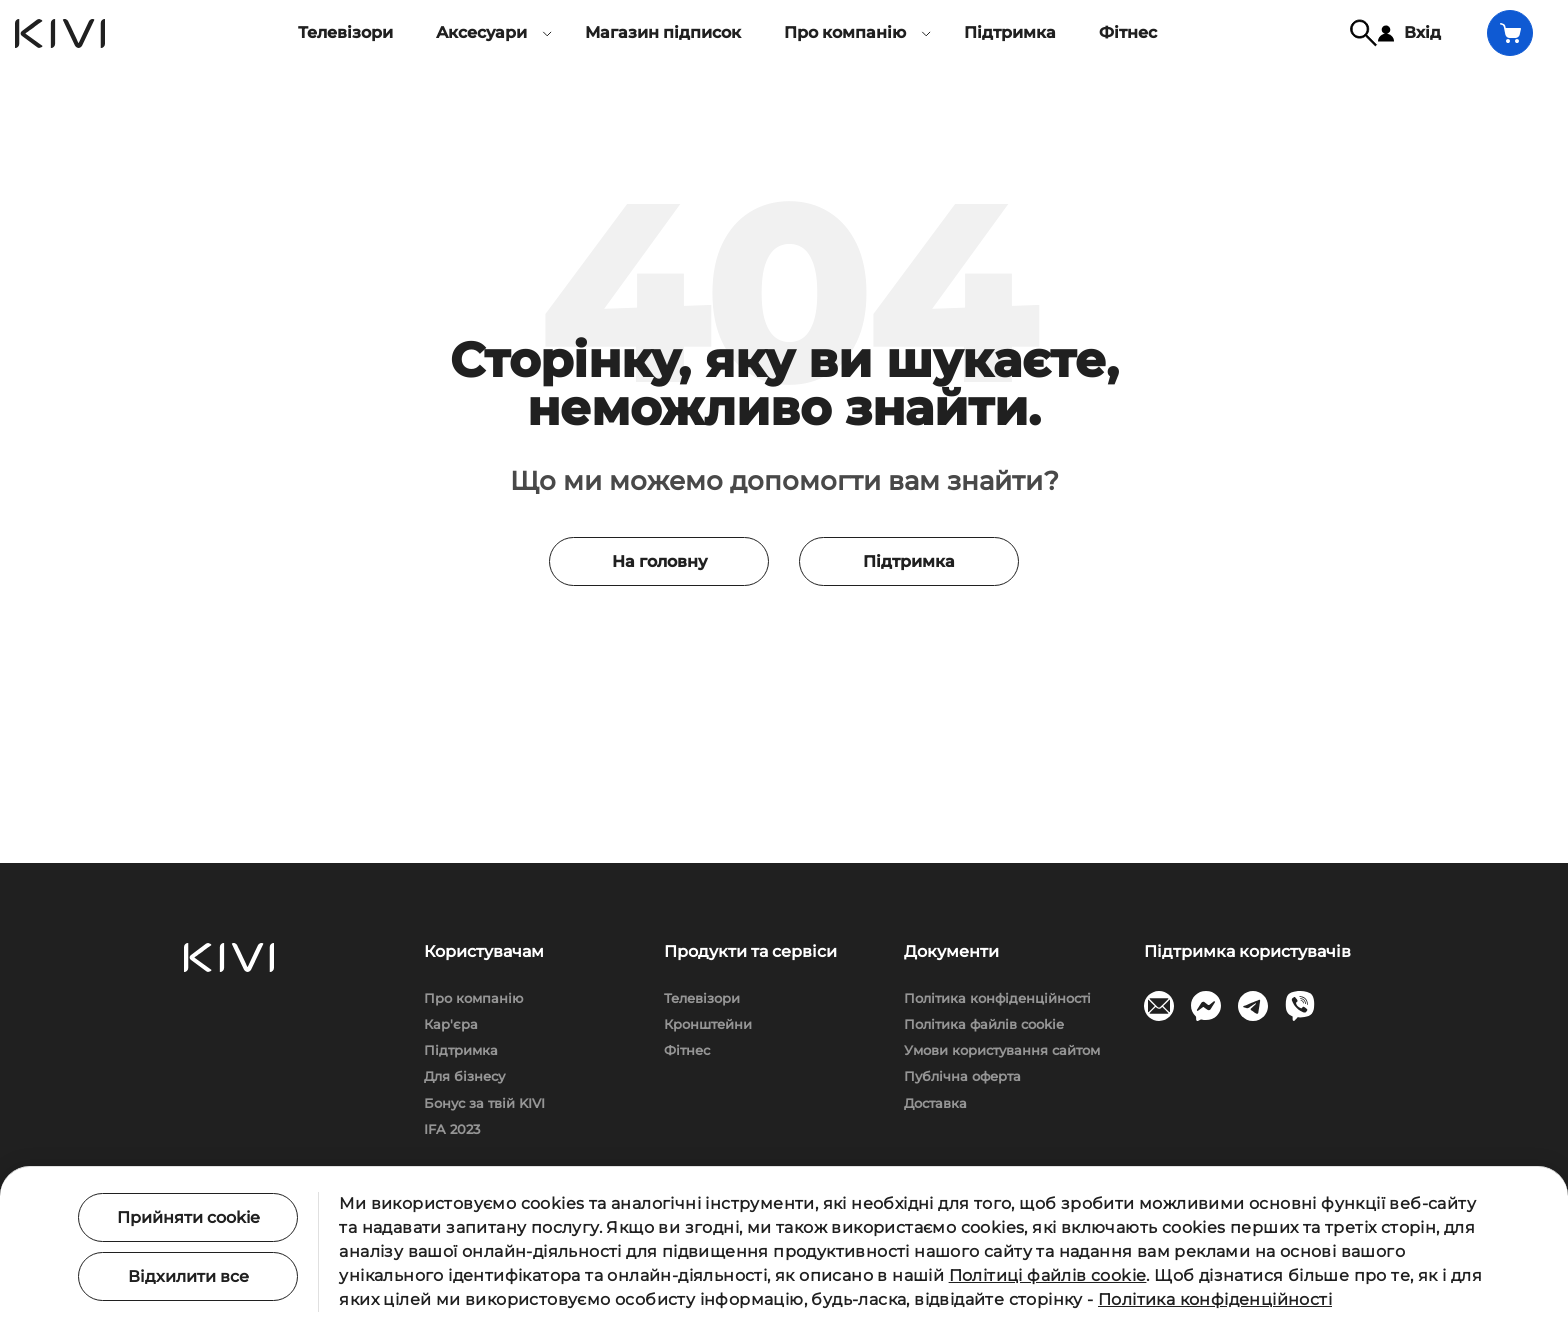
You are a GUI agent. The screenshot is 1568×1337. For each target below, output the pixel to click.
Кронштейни (708, 1024)
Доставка (935, 1103)
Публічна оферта (962, 1076)
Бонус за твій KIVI (484, 1103)
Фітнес (1128, 32)
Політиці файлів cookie (1048, 1275)
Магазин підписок (663, 32)
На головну (659, 561)
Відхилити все (188, 1276)
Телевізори (345, 32)
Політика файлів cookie (984, 1024)
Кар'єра (451, 1024)
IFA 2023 (452, 1129)
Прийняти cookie (188, 1217)
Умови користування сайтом (1002, 1050)
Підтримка (1010, 32)
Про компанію (473, 998)
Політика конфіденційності (997, 998)
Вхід (1409, 32)
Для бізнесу (464, 1076)
